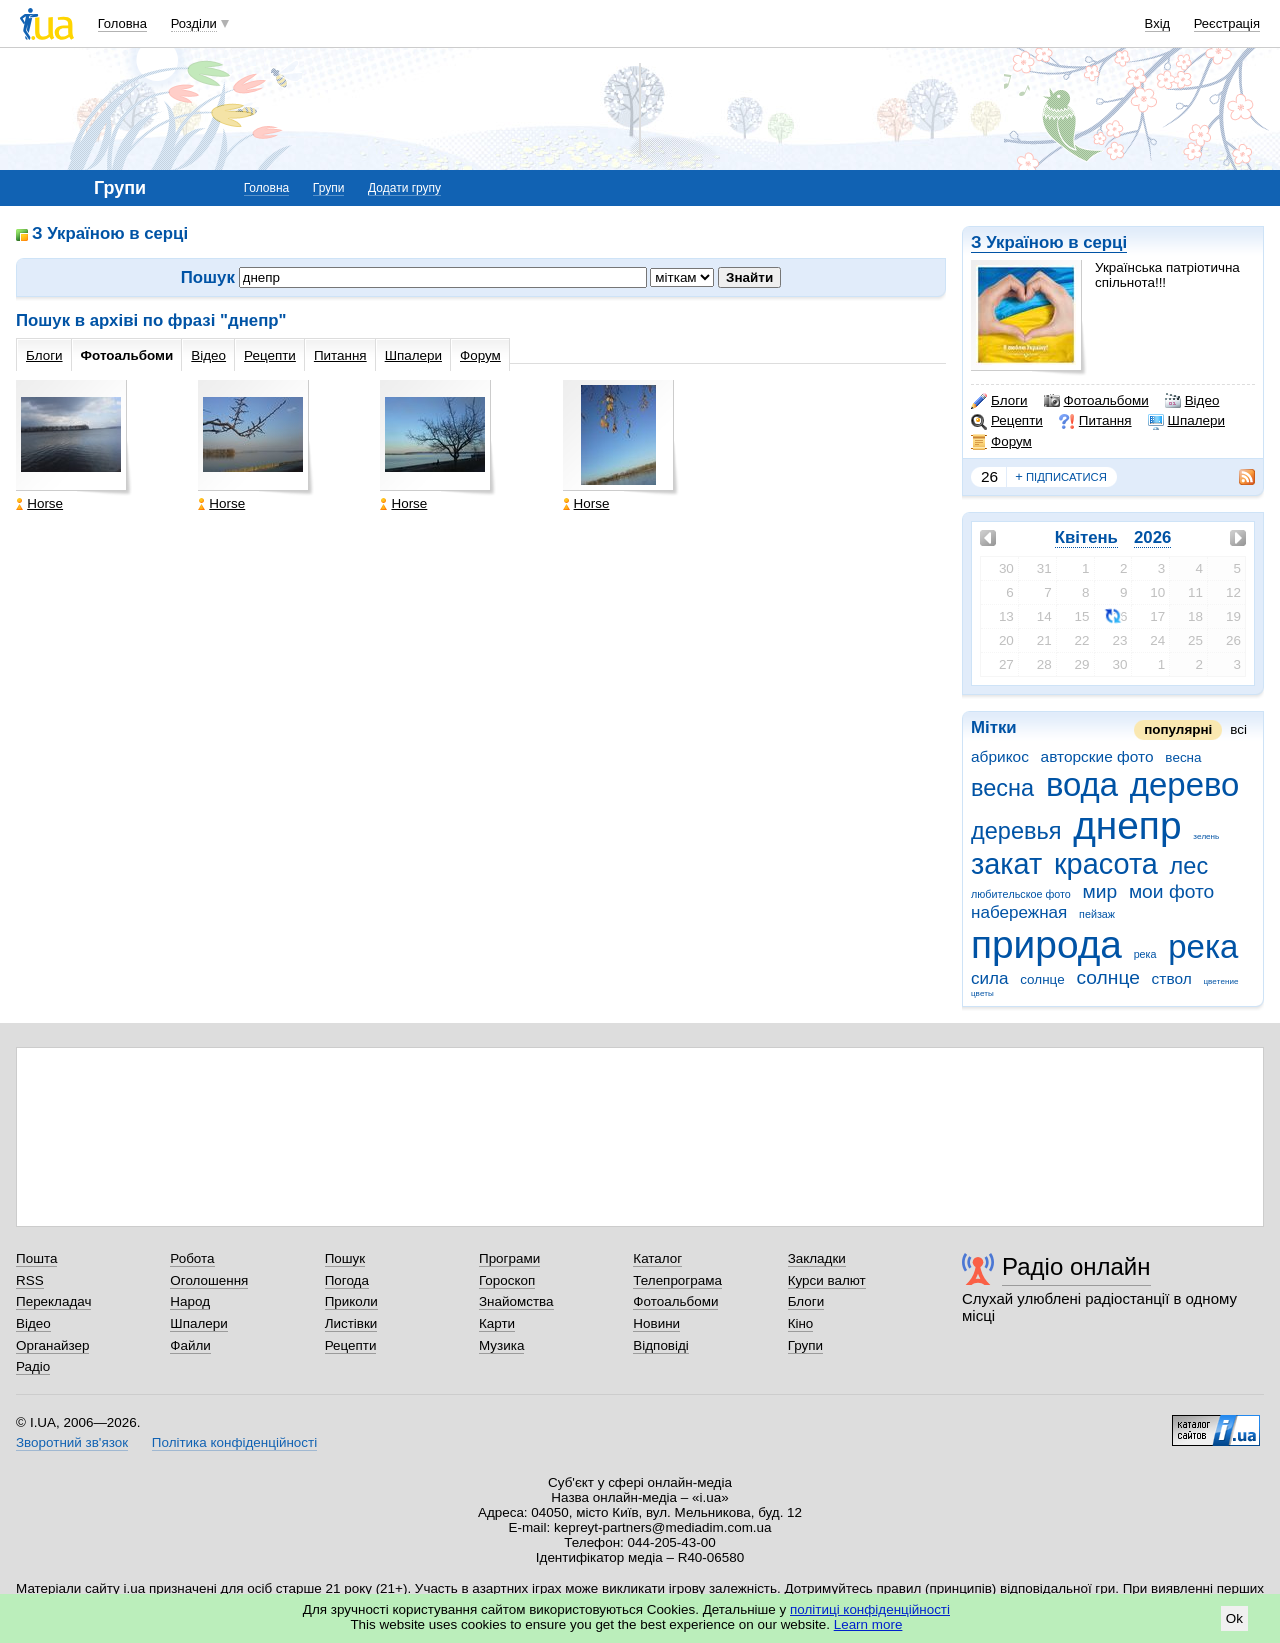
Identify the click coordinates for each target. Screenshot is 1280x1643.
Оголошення (209, 1280)
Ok (1234, 1618)
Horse (39, 503)
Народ (190, 1301)
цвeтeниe (1220, 981)
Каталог (657, 1258)
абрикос (1000, 756)
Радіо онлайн (1076, 1266)
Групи (329, 188)
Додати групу (404, 188)
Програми (509, 1258)
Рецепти (1007, 421)
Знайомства (516, 1301)
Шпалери (1186, 421)
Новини (656, 1323)
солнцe (1042, 979)
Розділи (194, 23)
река (1203, 946)
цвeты (982, 993)
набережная (1019, 912)
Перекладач (53, 1301)
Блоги (999, 401)
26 (989, 476)
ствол (1172, 978)
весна (1002, 788)
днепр (1127, 825)
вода (1082, 784)
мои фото (1171, 891)
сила (990, 978)
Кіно (801, 1323)
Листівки (351, 1323)
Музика (501, 1345)
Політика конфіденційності (234, 1442)
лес (1189, 866)
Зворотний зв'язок (72, 1442)
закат (1006, 864)
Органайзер (52, 1345)
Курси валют (827, 1280)
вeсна (1183, 757)
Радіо (33, 1366)
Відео (1192, 401)
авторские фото (1097, 756)
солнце (1107, 977)
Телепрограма (677, 1280)
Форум (1001, 442)
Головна (122, 23)
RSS (30, 1280)
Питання (1095, 421)
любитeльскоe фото (1021, 894)
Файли (190, 1345)
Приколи (351, 1301)
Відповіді (661, 1345)
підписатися (1061, 477)
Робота (192, 1258)
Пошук (345, 1258)
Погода (347, 1280)
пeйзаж (1097, 914)
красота (1106, 864)
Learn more (868, 1624)
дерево (1185, 784)
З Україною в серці (1049, 242)
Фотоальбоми (1096, 401)
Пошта (36, 1258)
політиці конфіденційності (870, 1609)
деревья (1016, 831)
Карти (497, 1323)
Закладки (817, 1258)
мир (1100, 891)
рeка (1145, 954)
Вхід (1158, 23)
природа (1046, 944)
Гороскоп (507, 1280)
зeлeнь (1206, 836)
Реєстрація (1227, 23)
